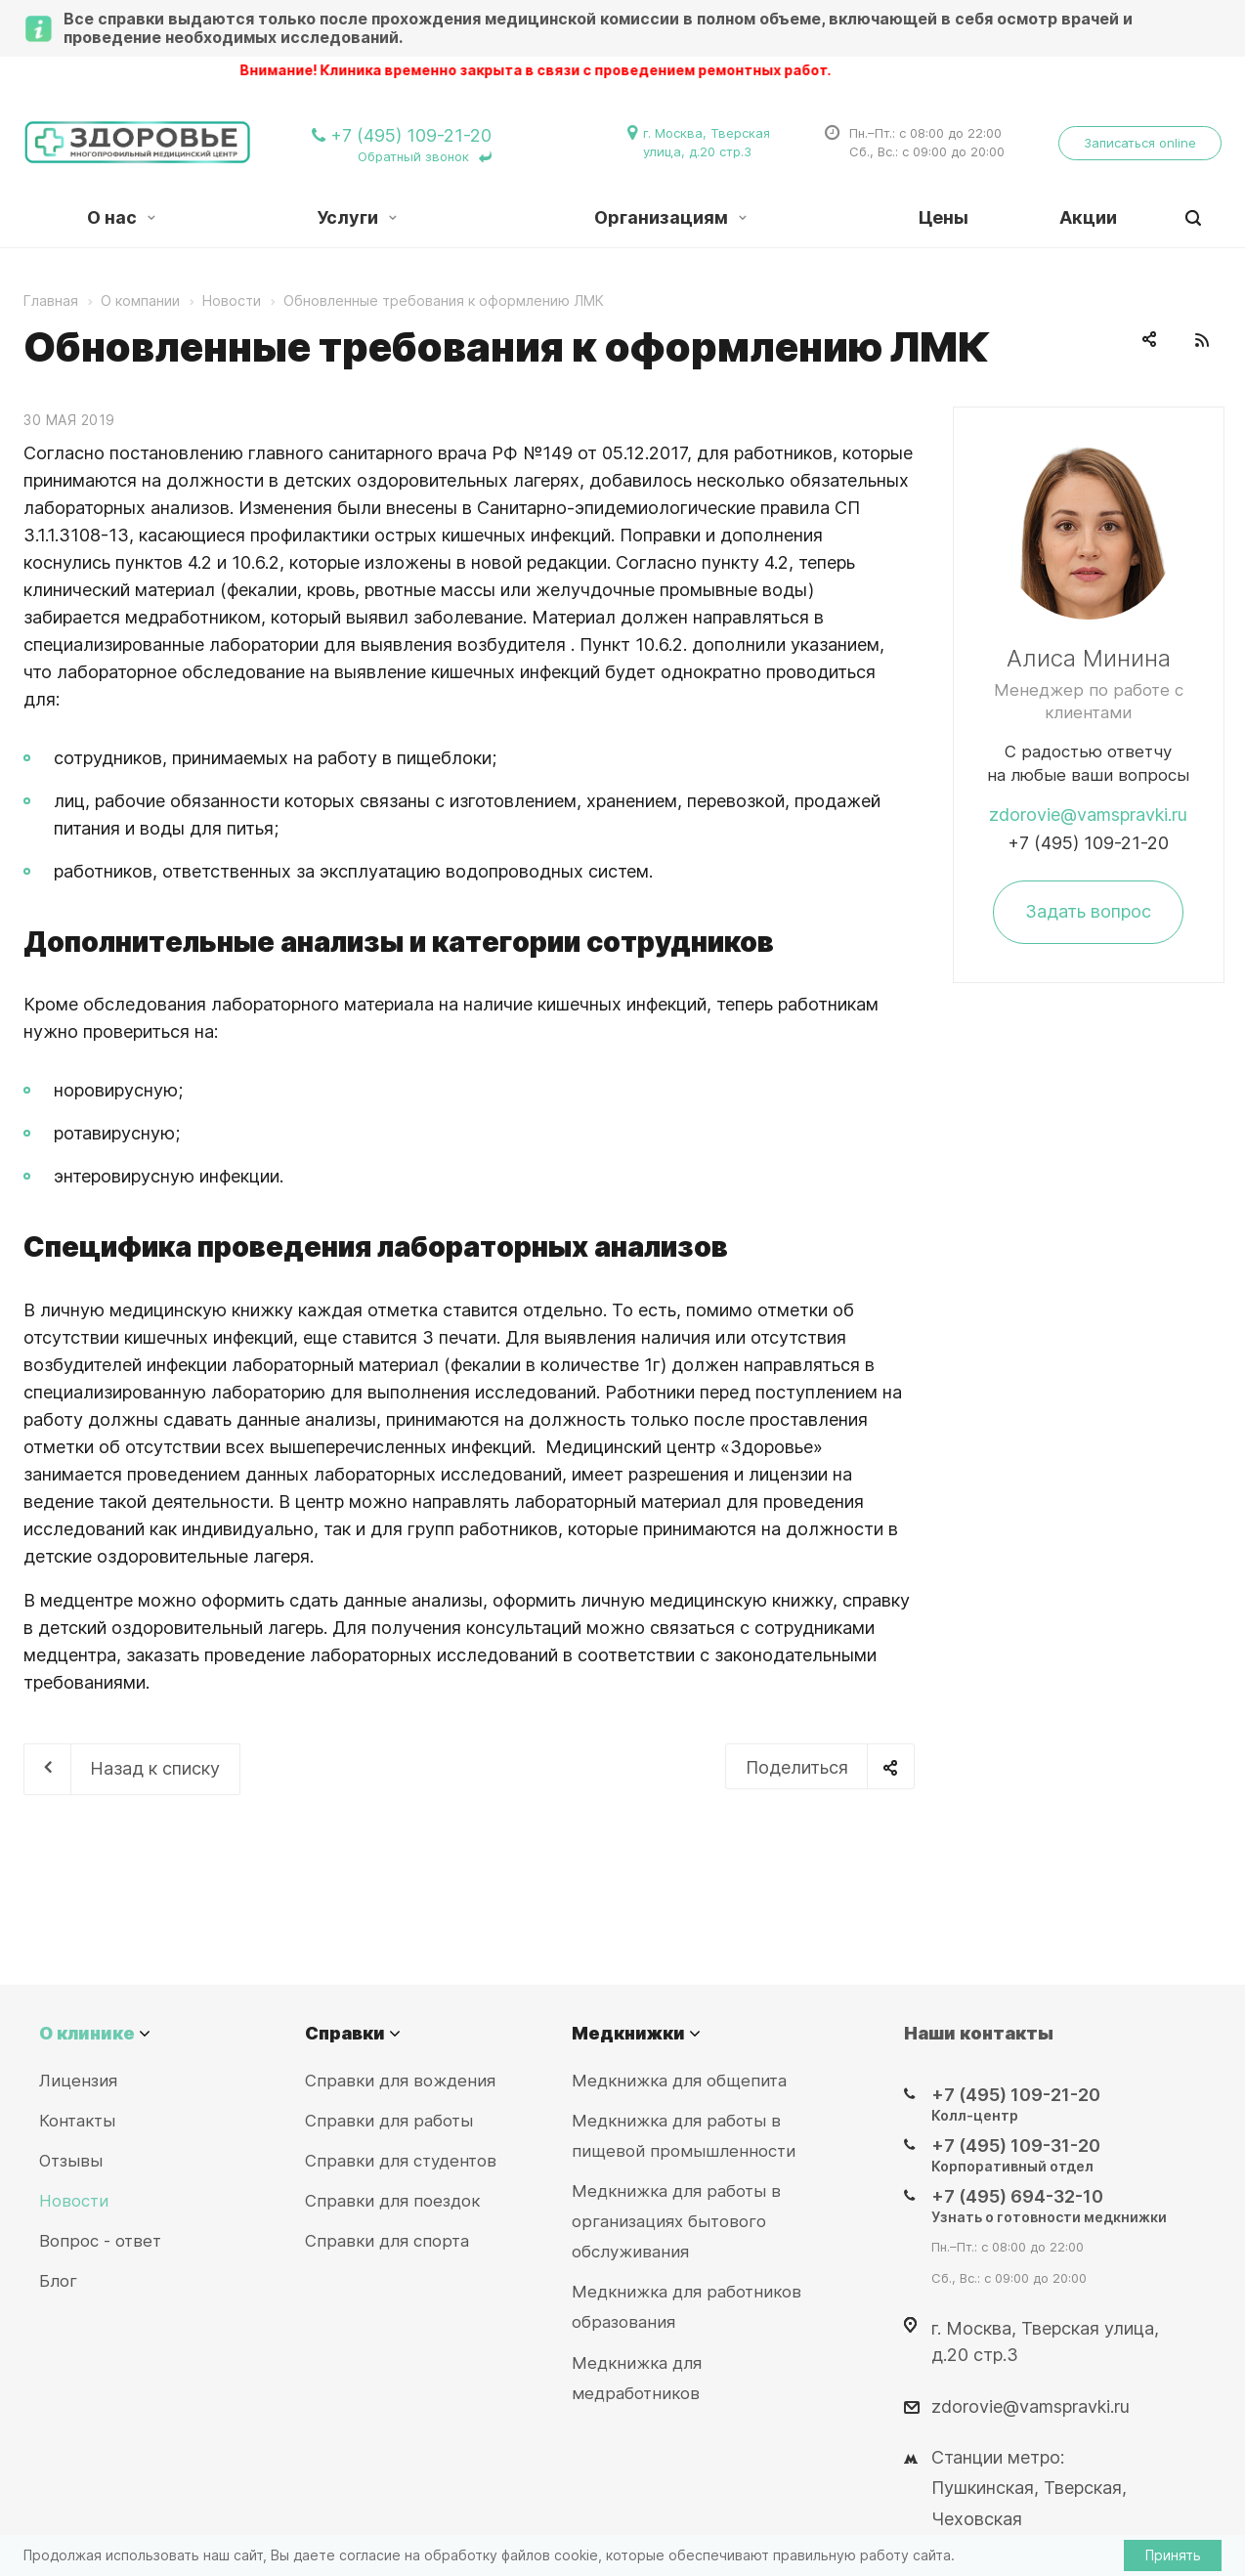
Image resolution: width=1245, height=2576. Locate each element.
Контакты (77, 2120)
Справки (345, 2033)
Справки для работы (389, 2120)
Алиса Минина (1089, 658)
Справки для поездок (392, 2201)
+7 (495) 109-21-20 (1088, 843)
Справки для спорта (387, 2241)
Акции (1088, 217)
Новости (73, 2201)
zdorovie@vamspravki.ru (1088, 814)
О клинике (87, 2033)
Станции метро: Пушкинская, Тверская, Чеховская (1029, 2487)
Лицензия (78, 2080)
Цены (943, 217)
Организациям (670, 217)
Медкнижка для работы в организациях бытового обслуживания (676, 2221)
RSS (1202, 340)
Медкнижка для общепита (679, 2080)
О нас (121, 217)
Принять (1173, 2555)
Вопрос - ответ (100, 2241)
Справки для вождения (400, 2080)
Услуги (357, 217)
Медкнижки (628, 2033)
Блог (58, 2281)
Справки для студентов (400, 2160)
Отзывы (71, 2160)
